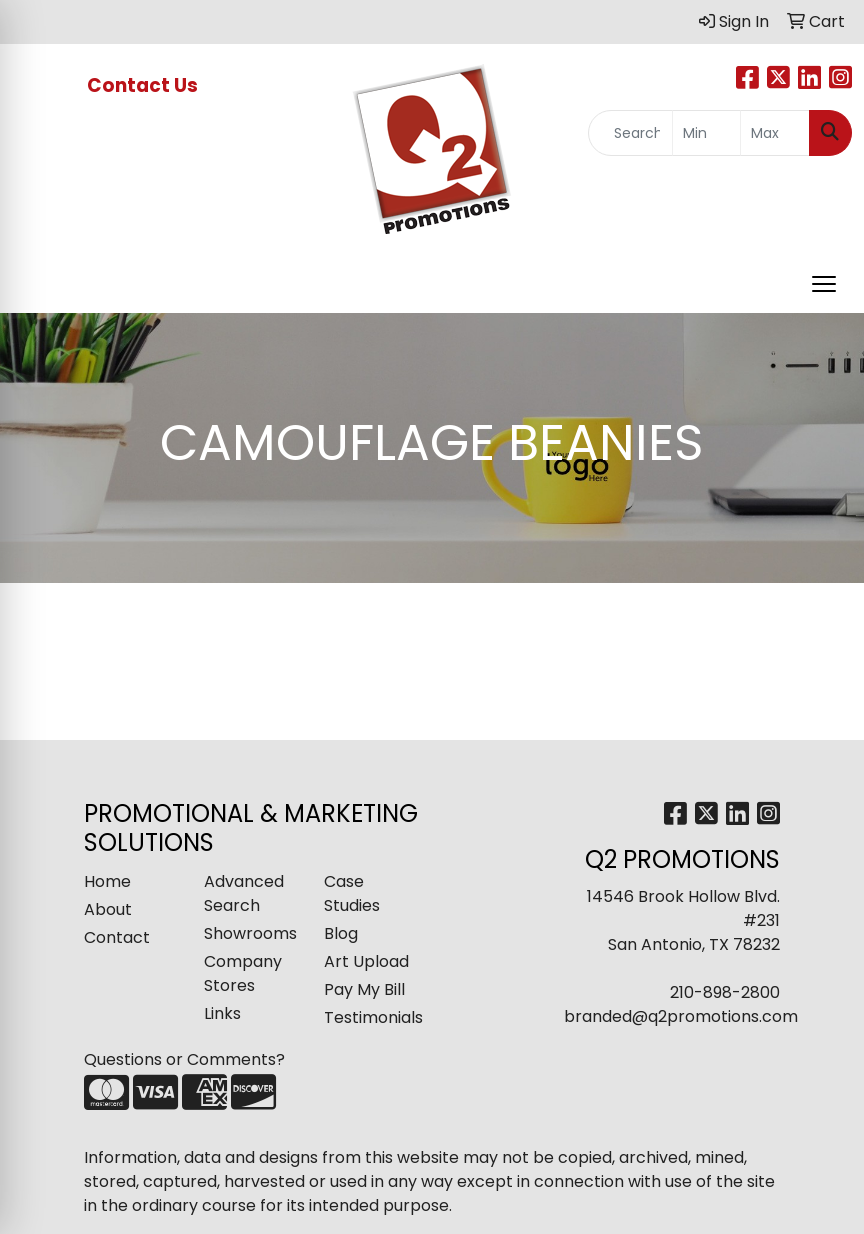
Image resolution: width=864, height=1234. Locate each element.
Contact (117, 937)
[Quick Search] (630, 133)
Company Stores (243, 973)
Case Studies (352, 893)
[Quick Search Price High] (775, 133)
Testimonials (372, 1017)
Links (222, 1013)
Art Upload (366, 961)
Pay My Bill (364, 989)
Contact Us (144, 85)
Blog (341, 933)
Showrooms (250, 933)
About (108, 909)
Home (107, 881)
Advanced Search (244, 893)
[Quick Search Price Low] (707, 133)
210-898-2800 (725, 992)
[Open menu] (824, 284)
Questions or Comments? (184, 1059)
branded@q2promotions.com (681, 1016)
